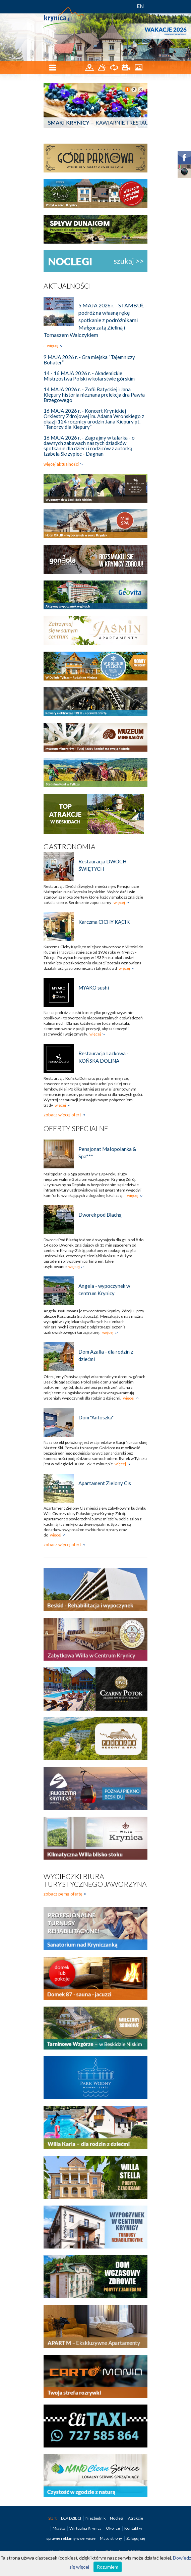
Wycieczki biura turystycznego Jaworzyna (95, 1880)
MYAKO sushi (93, 987)
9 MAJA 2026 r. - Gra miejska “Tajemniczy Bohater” (89, 359)
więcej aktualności (61, 464)
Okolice (113, 2528)
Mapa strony (111, 2538)
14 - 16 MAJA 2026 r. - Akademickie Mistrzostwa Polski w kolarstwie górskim (89, 376)
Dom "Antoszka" (96, 1417)
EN (140, 6)
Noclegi (117, 2518)
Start (52, 2518)
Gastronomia (70, 846)
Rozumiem (107, 2567)
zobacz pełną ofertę (63, 1894)
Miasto (59, 2528)
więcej (52, 345)
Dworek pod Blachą (100, 1215)
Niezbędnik (95, 2518)
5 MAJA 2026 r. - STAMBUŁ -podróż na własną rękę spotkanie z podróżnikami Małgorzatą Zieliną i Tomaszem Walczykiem (95, 320)
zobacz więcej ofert (62, 1114)
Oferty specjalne (76, 1128)
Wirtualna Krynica (85, 2528)
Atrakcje (135, 2518)
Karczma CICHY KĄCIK (104, 922)
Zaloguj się (135, 2538)
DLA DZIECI (71, 2518)
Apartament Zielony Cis (104, 1483)
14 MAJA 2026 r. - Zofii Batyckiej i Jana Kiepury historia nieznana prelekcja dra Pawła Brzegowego (94, 394)
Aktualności (67, 286)
